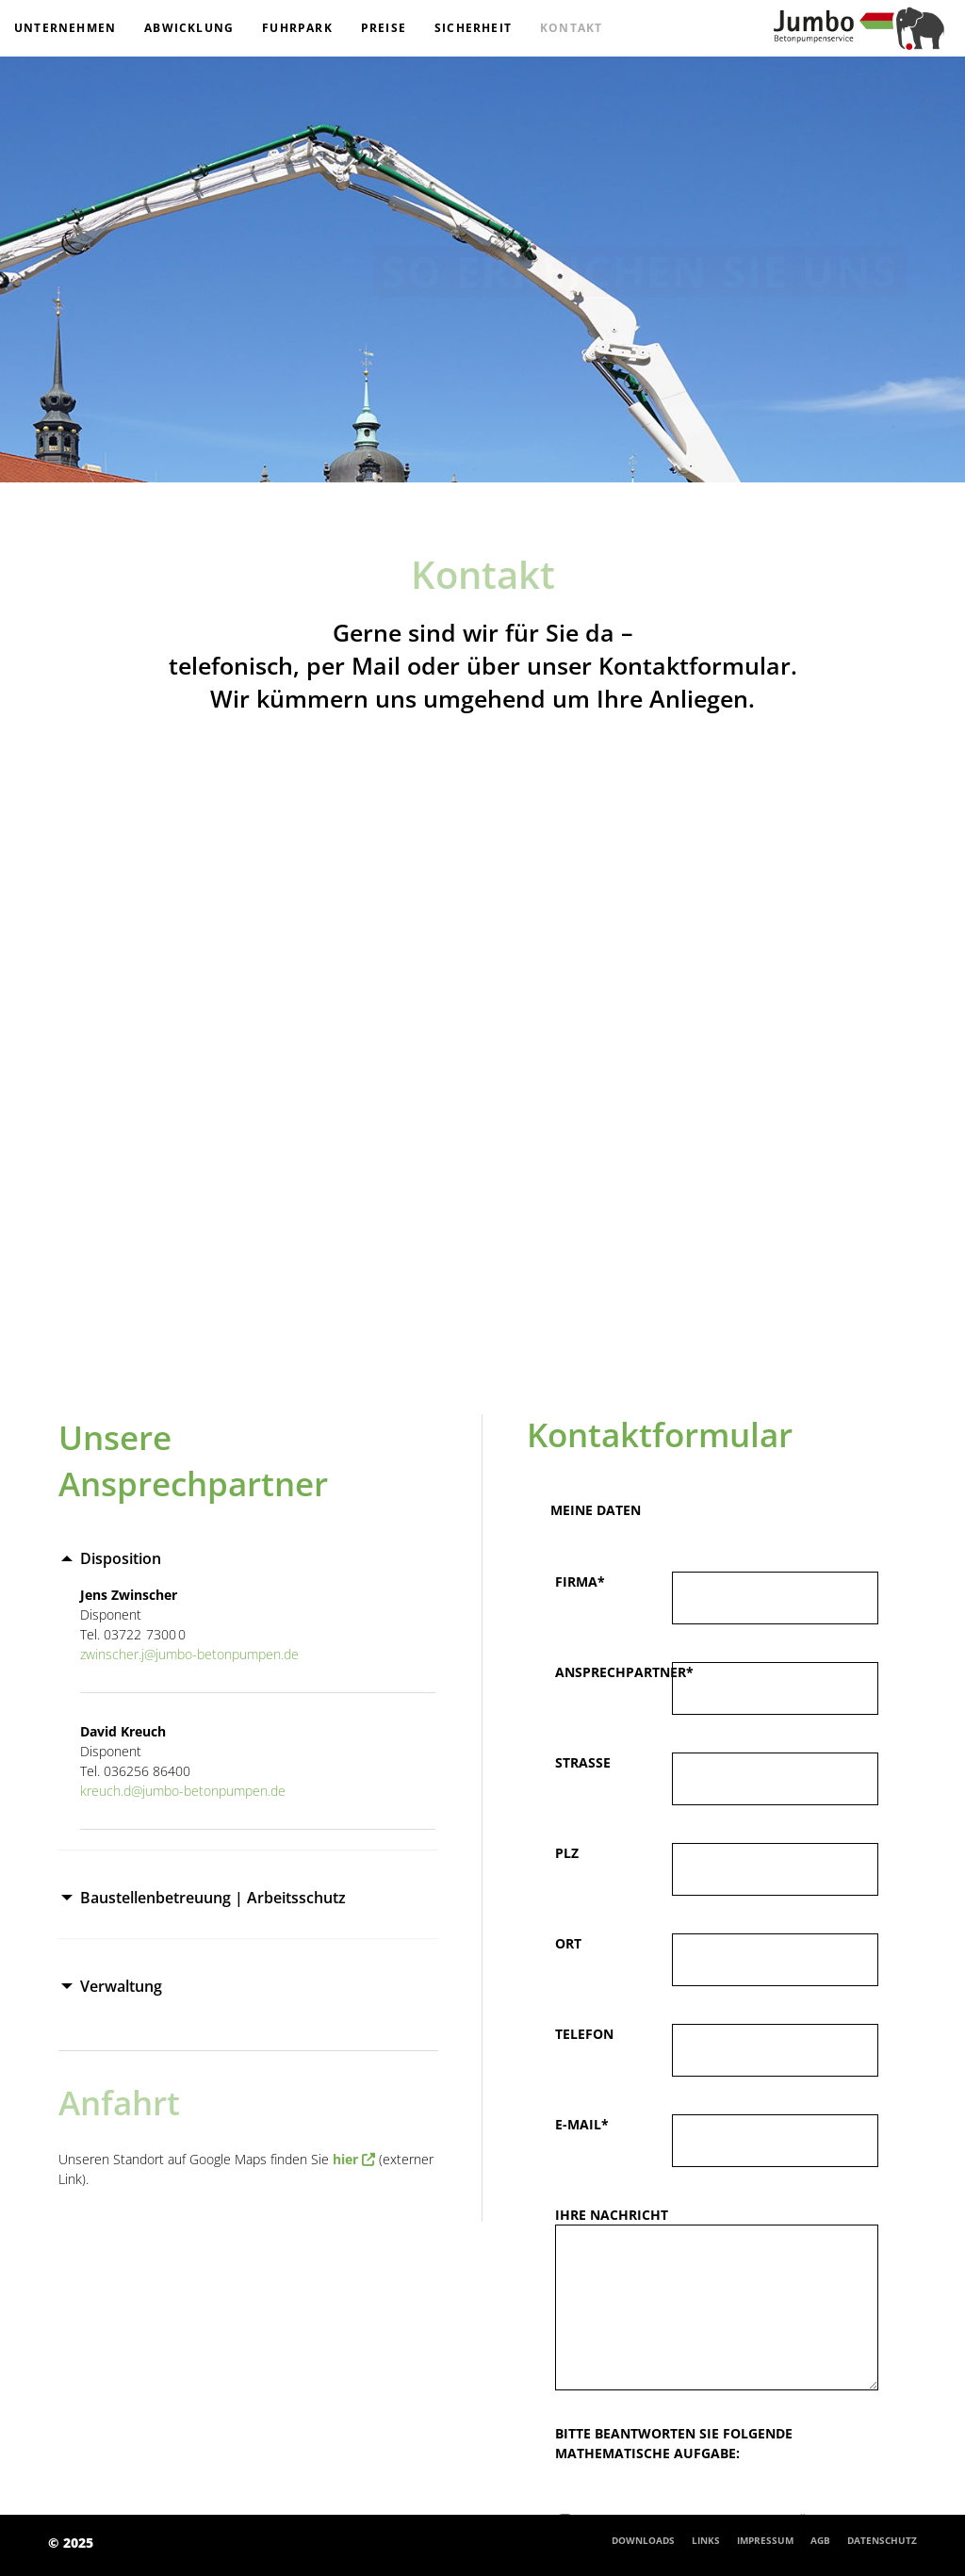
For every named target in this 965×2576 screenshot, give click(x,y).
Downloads (643, 2540)
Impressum (765, 2540)
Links (706, 2540)
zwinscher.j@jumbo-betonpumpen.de (189, 1654)
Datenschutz (882, 2540)
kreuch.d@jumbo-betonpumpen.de (183, 1791)
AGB (820, 2540)
